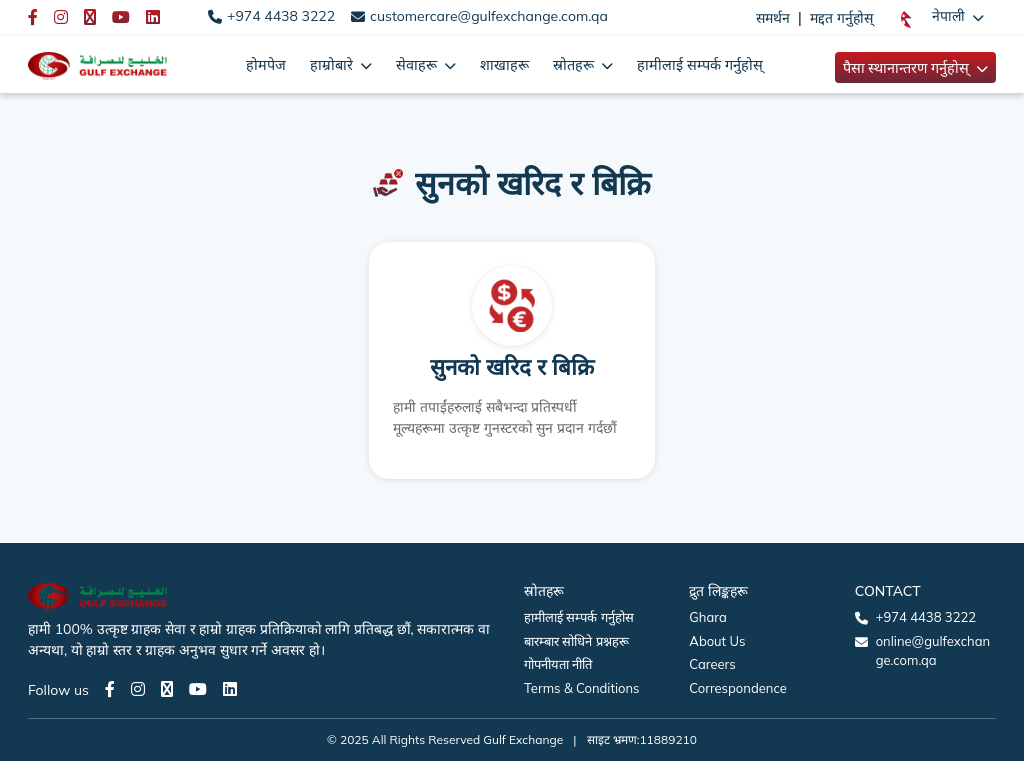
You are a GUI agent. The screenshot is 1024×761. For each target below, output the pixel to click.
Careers (712, 664)
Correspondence (737, 688)
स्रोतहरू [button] (575, 64)
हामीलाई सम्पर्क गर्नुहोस (579, 617)
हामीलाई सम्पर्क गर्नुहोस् (700, 64)
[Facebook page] (110, 689)
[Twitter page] (167, 689)
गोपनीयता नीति (558, 664)
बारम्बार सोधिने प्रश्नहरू (576, 641)
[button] (942, 17)
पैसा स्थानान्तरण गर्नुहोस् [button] (908, 67)
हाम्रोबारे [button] (333, 64)
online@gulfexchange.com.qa (933, 651)
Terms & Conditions (582, 688)
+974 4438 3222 (281, 16)
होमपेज (266, 64)
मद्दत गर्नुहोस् (841, 18)
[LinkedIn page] (230, 689)
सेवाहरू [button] (418, 64)
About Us (717, 641)
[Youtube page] (198, 689)
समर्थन (773, 18)
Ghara (707, 617)
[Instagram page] (138, 689)
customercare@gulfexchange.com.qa (489, 16)
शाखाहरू (504, 64)
